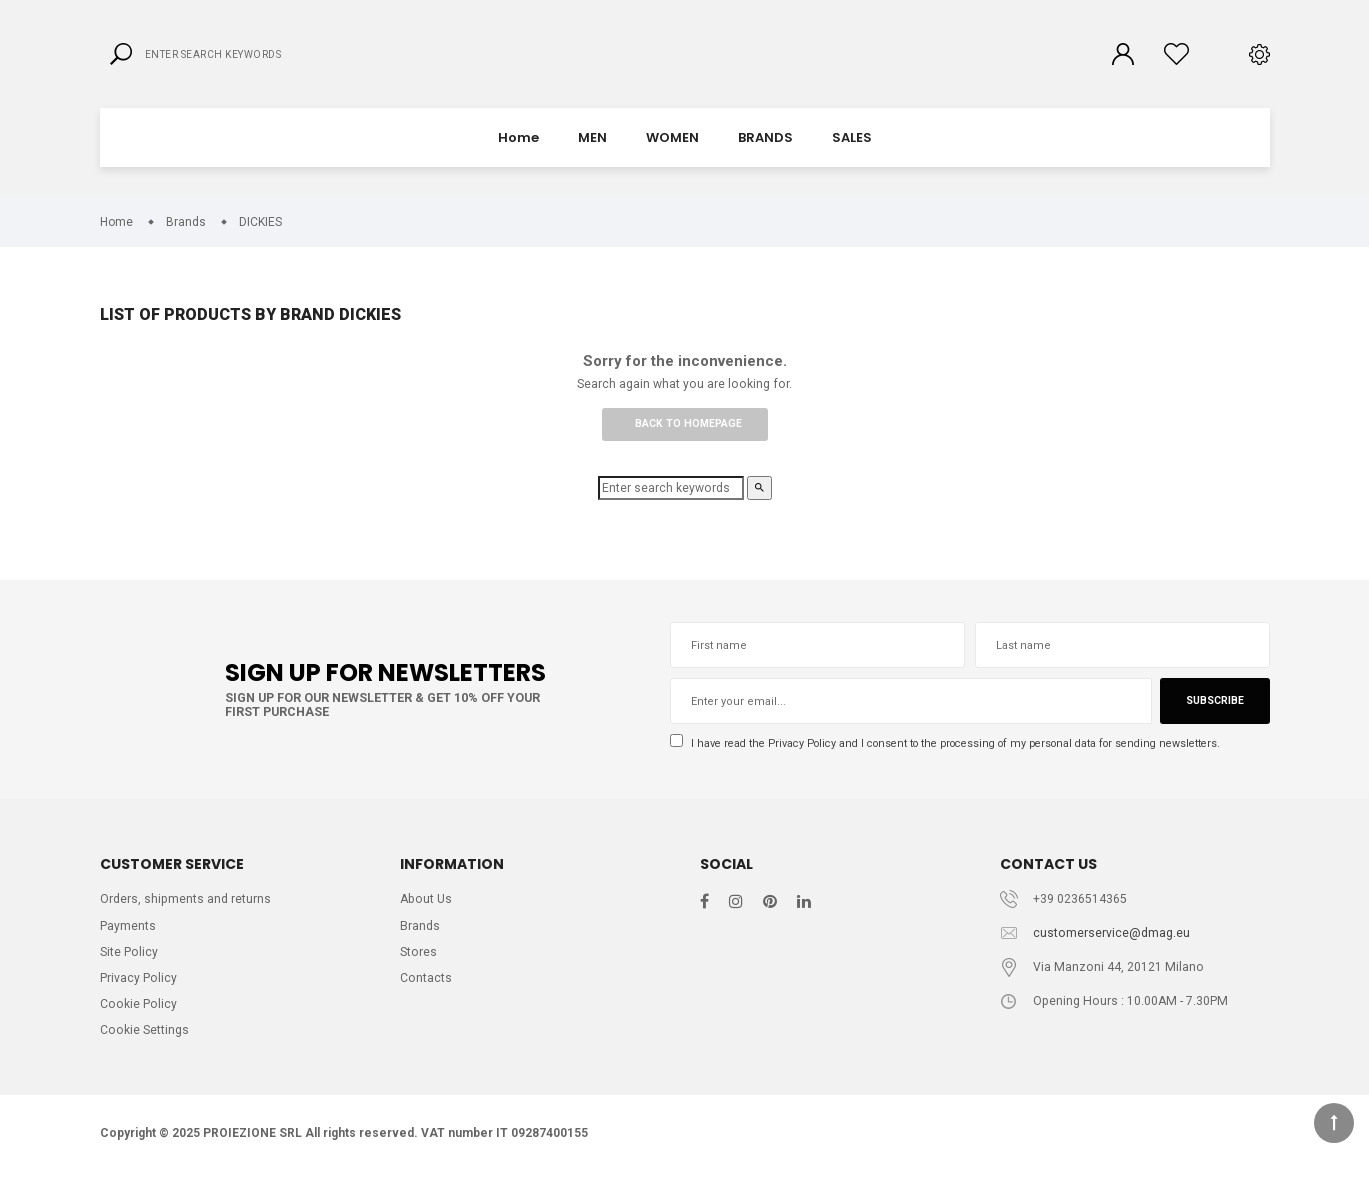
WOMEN (672, 154)
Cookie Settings (146, 1058)
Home (518, 154)
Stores (419, 975)
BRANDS (765, 154)
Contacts (426, 1003)
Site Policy (129, 975)
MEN (592, 154)
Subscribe (1213, 721)
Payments (128, 948)
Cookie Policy (139, 1030)
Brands (420, 948)
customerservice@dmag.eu (1112, 955)
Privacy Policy (810, 763)
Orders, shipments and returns (187, 920)
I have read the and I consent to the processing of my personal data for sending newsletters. (965, 763)
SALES (852, 154)
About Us (427, 920)
